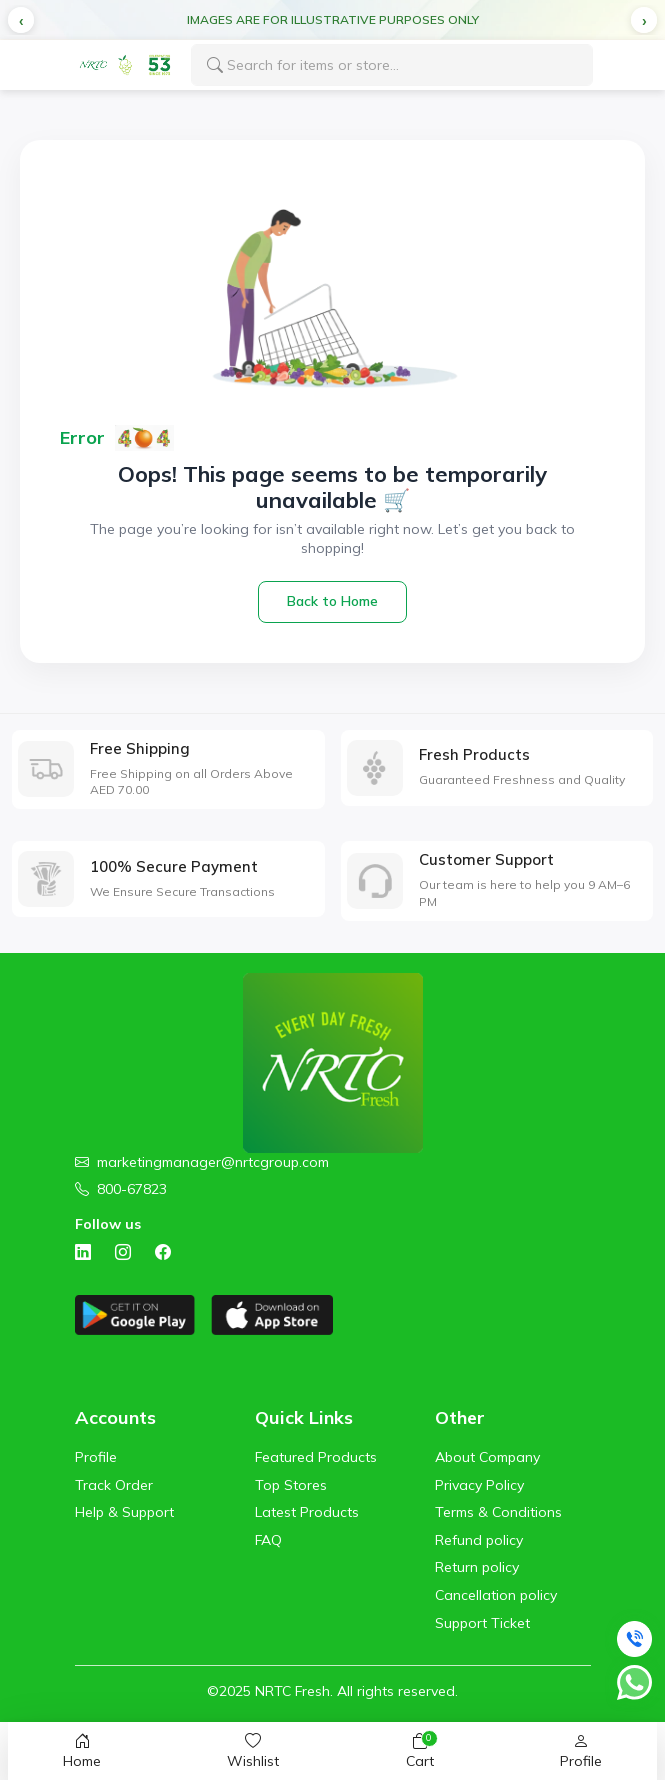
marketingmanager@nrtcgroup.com (213, 1162)
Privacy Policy (479, 1485)
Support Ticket (482, 1623)
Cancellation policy (496, 1595)
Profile (96, 1457)
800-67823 (132, 1189)
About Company (487, 1457)
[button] (21, 20)
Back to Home (332, 601)
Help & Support (124, 1512)
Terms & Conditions (498, 1512)
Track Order (114, 1485)
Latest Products (307, 1512)
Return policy (477, 1567)
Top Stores (291, 1485)
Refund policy (479, 1540)
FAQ (268, 1540)
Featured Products (316, 1457)
